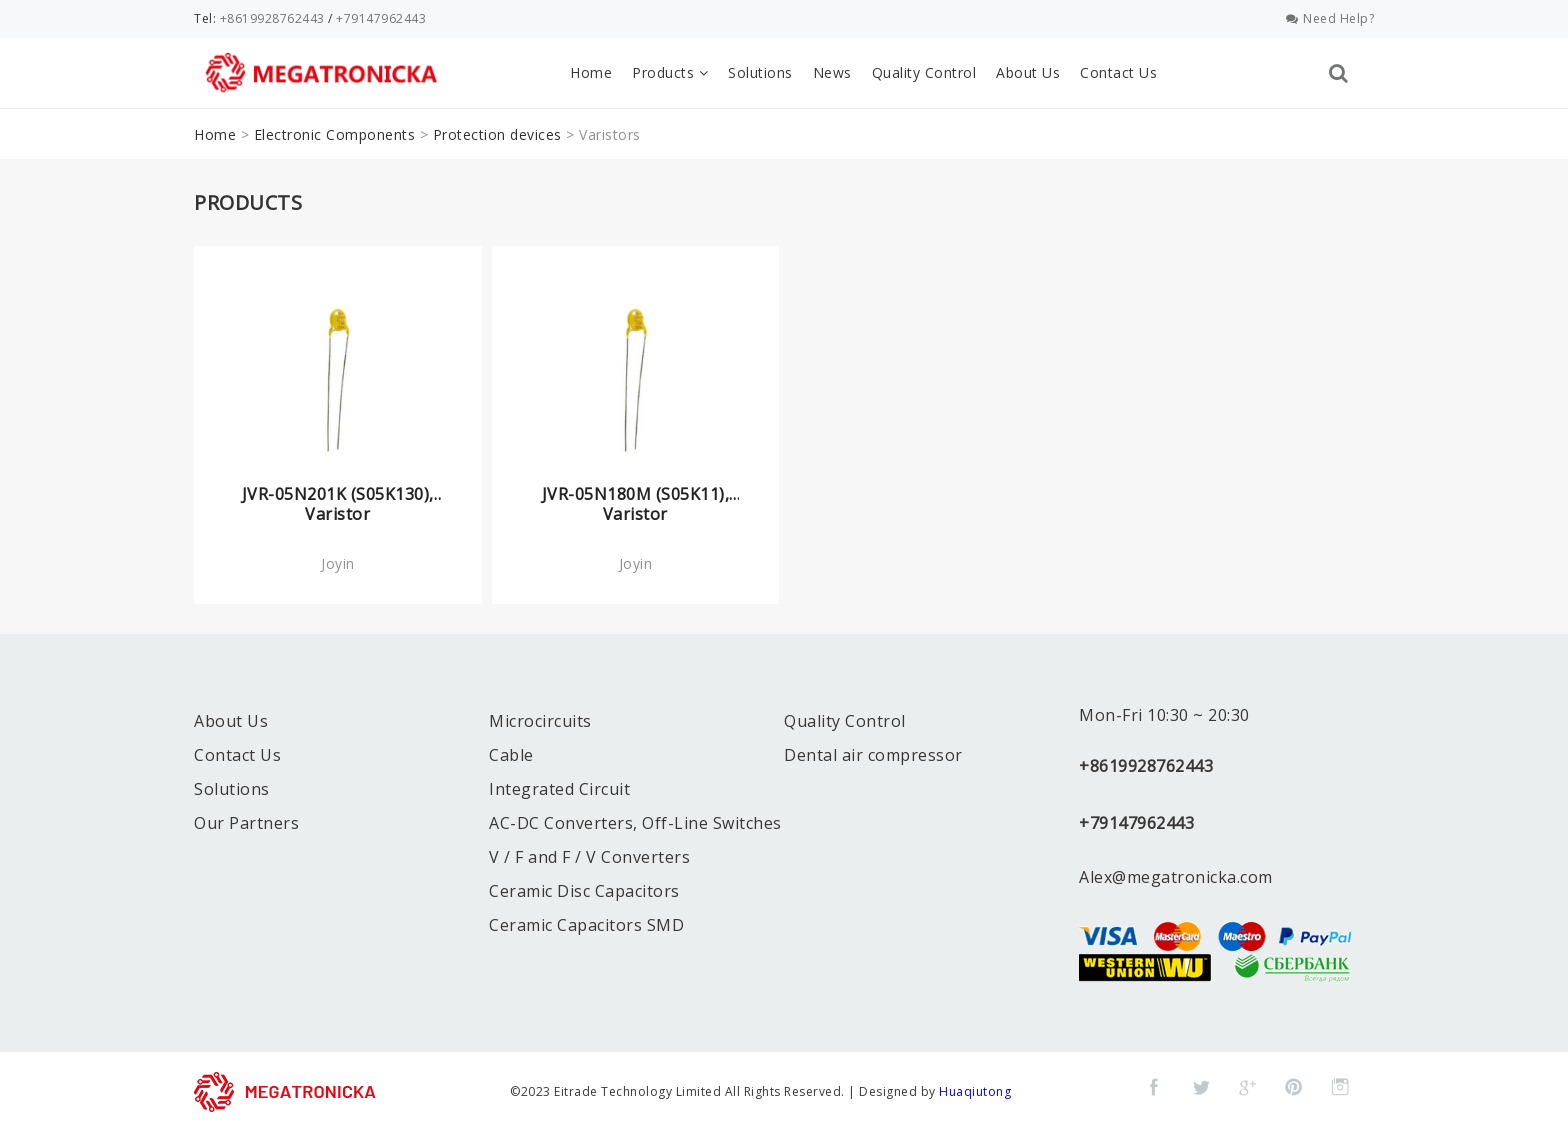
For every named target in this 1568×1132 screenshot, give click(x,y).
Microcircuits (540, 721)
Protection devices (497, 134)
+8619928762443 (272, 18)
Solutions (760, 72)
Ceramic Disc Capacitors (584, 891)
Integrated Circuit (559, 789)
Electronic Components (335, 134)
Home (591, 72)
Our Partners (246, 823)
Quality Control (924, 72)
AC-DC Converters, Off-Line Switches (635, 823)
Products (670, 72)
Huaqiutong (975, 1091)
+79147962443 (381, 18)
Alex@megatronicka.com (1176, 877)
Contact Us (1118, 72)
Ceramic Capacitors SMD (586, 925)
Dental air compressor (873, 755)
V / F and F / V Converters (589, 857)
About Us (1028, 72)
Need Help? (1330, 18)
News (832, 72)
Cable (511, 755)
